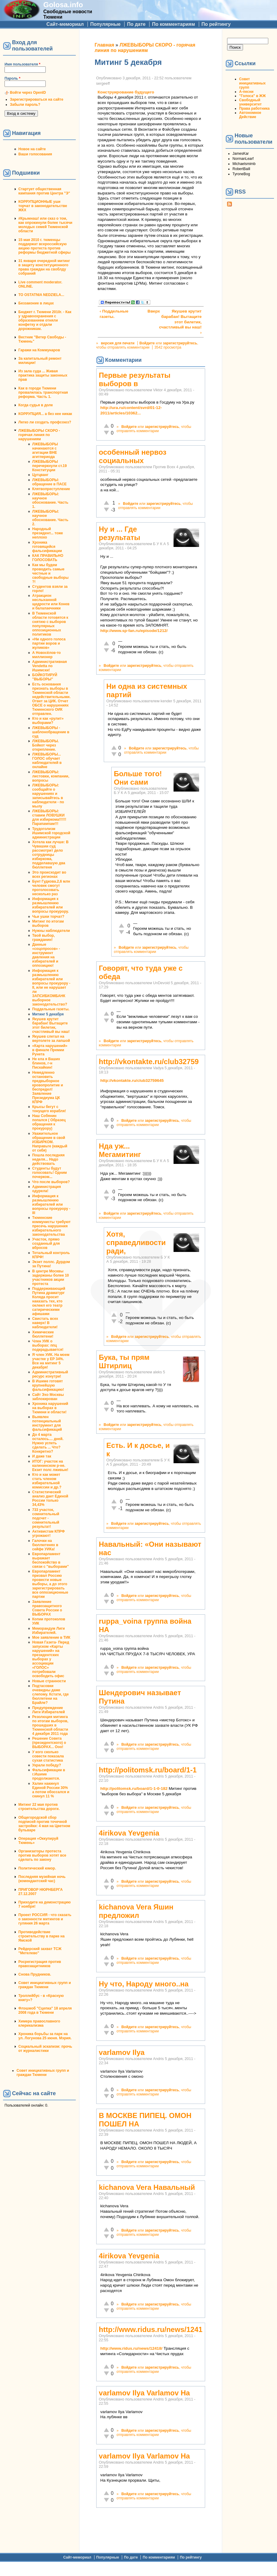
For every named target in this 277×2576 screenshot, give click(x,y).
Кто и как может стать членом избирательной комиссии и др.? (46, 1481)
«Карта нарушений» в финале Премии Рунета (49, 1050)
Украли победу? (46, 1765)
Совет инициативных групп (252, 83)
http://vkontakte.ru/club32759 (149, 1062)
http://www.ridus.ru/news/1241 (151, 2329)
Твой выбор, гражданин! (43, 937)
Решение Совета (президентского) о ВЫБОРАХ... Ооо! (49, 1742)
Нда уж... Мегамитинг (120, 1150)
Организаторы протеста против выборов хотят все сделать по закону (42, 1855)
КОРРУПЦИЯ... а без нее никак (45, 414)
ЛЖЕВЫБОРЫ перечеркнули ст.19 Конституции (49, 465)
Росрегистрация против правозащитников (39, 1964)
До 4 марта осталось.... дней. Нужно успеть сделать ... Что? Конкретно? (47, 1443)
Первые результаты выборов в (135, 379)
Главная (104, 44)
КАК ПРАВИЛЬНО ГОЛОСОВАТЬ (47, 558)
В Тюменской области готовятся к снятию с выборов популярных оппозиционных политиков (50, 623)
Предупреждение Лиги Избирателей (48, 1710)
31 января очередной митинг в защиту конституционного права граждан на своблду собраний (44, 267)
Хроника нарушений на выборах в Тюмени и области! (50, 1408)
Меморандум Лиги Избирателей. (48, 1630)
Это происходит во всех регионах (49, 874)
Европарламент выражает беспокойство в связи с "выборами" (50, 1560)
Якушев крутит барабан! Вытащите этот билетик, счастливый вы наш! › (180, 322)
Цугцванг (40, 475)
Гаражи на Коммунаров (39, 350)
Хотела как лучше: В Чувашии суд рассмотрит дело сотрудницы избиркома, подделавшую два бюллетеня (50, 854)
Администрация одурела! (46, 1189)
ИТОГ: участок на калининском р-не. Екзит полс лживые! (50, 1465)
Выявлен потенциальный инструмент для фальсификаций (47, 1423)
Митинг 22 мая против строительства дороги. (39, 1806)
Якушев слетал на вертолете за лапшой (51, 1038)
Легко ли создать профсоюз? (44, 422)
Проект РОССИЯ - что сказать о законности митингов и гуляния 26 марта (44, 1919)
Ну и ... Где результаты (119, 533)
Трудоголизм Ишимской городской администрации (51, 833)
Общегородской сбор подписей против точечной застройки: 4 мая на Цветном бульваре (44, 1823)
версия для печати (118, 343)
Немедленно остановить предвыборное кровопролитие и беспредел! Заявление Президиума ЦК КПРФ (47, 1087)
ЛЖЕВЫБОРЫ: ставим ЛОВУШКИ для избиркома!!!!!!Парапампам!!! (49, 817)
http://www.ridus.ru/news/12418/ (131, 2348)
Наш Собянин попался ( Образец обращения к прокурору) (49, 1122)
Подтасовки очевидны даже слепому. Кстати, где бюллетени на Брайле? (50, 1694)
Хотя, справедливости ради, (136, 1242)
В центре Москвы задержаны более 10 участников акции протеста (50, 1277)
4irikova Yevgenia (129, 1833)
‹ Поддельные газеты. (114, 314)
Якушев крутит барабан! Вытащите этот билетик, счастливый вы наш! (51, 1025)
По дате (136, 24)
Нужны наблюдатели (51, 931)
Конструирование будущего (126, 92)
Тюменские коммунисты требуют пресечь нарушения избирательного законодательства (51, 1226)
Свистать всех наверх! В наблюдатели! (45, 1323)
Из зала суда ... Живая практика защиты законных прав (42, 375)
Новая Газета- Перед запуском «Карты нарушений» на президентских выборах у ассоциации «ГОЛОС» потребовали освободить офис (50, 1659)
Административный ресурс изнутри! (50, 1374)
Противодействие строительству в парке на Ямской (41, 1936)
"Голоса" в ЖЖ (252, 96)
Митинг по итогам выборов (48, 923)
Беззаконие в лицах (36, 303)
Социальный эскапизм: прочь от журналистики (45, 2048)
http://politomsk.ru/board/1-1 (148, 1770)
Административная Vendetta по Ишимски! (49, 666)
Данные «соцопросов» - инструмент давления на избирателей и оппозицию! (46, 955)
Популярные (105, 24)
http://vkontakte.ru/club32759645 (132, 1080)
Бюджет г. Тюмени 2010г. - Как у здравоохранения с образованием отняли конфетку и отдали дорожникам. (44, 320)
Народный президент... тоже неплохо (47, 533)
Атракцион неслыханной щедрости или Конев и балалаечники (50, 602)
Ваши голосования (35, 154)
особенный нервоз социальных (133, 456)
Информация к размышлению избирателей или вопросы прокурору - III (51, 1204)
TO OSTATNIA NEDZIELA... (41, 295)
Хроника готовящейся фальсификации (47, 546)
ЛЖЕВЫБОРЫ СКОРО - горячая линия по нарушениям (39, 435)
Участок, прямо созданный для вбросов (46, 1243)
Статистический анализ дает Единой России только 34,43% (50, 1498)
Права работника (254, 108)
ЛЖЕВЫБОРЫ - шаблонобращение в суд (50, 732)
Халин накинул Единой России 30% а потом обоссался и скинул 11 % (50, 1789)
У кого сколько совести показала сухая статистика (48, 1756)
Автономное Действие (250, 115)
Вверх (150, 311)
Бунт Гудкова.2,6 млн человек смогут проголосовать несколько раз (51, 887)
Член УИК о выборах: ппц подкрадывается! (47, 1345)
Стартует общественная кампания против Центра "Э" (44, 191)
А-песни (246, 92)
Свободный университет (250, 102)
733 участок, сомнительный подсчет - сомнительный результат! (45, 1518)
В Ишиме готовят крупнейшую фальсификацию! (48, 1385)
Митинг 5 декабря (48, 1014)
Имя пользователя (22, 64)
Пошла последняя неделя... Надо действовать (48, 1159)
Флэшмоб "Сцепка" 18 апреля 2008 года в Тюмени (45, 2010)
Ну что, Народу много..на (144, 1984)
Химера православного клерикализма (39, 2023)
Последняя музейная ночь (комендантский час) (42, 1879)
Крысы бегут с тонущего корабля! (49, 1109)
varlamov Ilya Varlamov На (144, 2393)
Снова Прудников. (34, 1974)
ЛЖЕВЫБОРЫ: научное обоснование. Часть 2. (50, 517)
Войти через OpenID (28, 92)
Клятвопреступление (51, 489)
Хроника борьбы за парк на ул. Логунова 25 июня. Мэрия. (45, 2036)
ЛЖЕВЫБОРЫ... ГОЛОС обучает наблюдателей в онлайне (47, 760)
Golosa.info (63, 5)
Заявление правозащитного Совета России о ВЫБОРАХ (47, 1608)
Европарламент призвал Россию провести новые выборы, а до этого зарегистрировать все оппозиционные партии (50, 1584)
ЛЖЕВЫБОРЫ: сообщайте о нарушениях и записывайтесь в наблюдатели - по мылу (48, 795)
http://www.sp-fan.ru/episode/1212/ (134, 630)
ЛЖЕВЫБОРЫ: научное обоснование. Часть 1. (50, 500)
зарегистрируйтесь (180, 343)
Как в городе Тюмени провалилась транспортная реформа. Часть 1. (43, 392)
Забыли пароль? (25, 104)
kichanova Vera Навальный (147, 2187)
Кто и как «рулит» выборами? (47, 720)
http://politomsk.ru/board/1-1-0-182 (134, 1788)
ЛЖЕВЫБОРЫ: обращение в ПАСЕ (49, 482)
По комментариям (173, 24)
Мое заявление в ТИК (51, 1637)
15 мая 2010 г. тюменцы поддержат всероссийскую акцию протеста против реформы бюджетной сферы (44, 246)
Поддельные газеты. (50, 1009)
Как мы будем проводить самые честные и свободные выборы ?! (50, 573)
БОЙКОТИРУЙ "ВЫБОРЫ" (44, 677)
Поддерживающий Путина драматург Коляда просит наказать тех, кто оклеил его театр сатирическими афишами (48, 1301)
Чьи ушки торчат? (48, 916)
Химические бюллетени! (43, 1334)
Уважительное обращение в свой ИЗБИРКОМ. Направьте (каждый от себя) (49, 1141)
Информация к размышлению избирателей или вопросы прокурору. (50, 905)
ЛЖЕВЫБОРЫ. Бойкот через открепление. (45, 745)
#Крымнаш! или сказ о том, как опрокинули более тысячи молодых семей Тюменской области (45, 224)
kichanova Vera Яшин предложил (136, 1911)
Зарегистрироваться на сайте (36, 99)
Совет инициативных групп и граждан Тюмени (44, 1985)
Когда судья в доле (35, 405)
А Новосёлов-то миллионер (46, 655)
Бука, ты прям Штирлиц (124, 1361)
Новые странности (49, 1681)
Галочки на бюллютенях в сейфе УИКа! (45, 1545)
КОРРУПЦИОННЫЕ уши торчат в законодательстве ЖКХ (42, 206)
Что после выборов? (51, 1182)
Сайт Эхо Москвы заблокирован (48, 1397)
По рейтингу (216, 24)
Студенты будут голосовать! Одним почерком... (49, 1172)
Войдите (147, 343)
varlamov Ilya (122, 2052)
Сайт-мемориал (65, 24)
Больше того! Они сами (138, 778)
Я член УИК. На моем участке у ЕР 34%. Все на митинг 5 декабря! (50, 1361)
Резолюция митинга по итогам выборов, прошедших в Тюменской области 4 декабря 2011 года (50, 1725)
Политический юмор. (37, 1868)
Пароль (12, 78)
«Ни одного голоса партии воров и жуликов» (49, 643)
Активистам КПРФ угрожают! (48, 1533)
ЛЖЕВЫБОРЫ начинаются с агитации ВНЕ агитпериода (45, 450)
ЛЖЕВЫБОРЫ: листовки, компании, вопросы (50, 776)
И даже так (41, 1456)
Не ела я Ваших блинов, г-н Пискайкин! (46, 1063)
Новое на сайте (32, 149)
